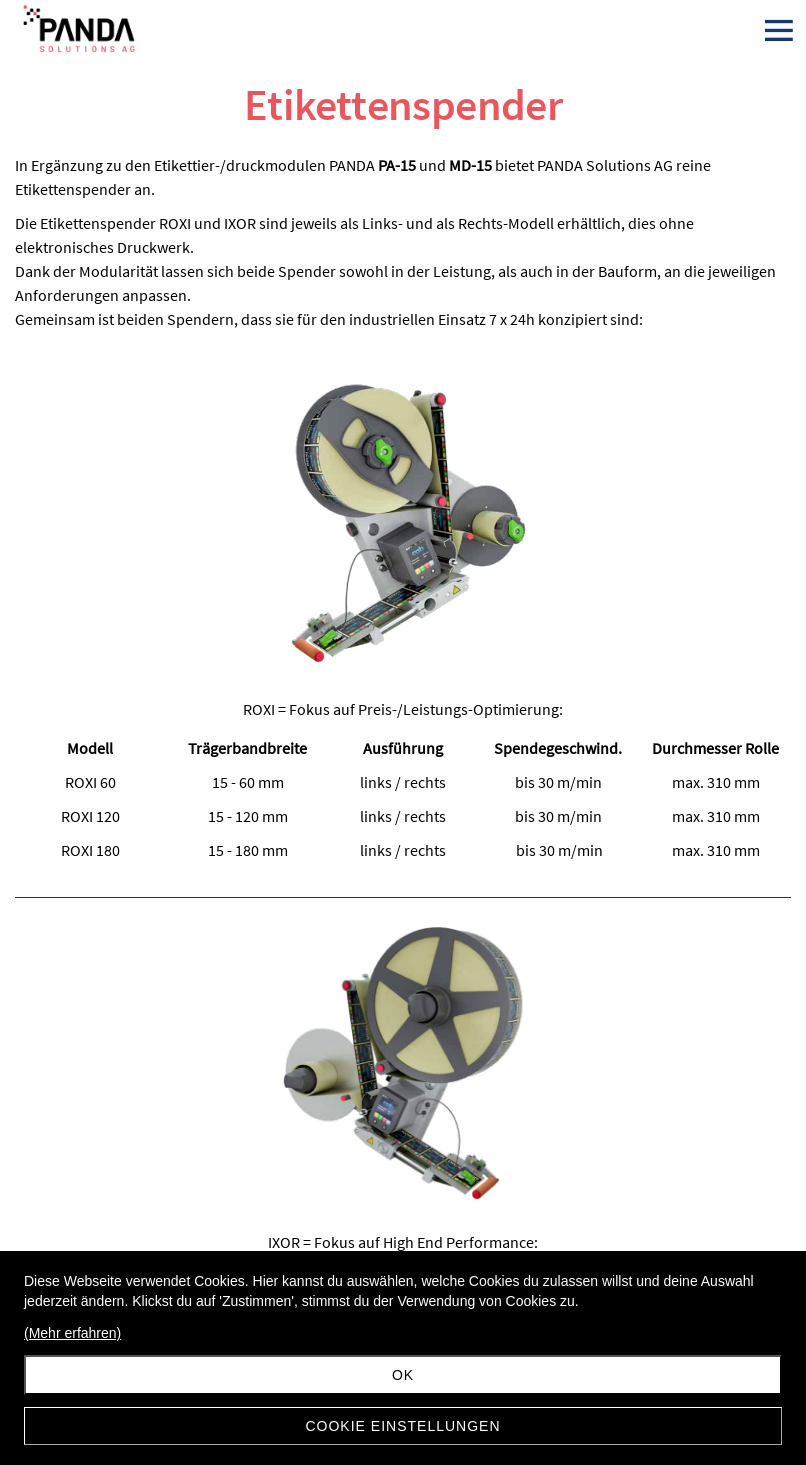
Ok (403, 1375)
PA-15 (397, 165)
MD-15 (470, 165)
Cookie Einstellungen (402, 1426)
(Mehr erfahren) (72, 1333)
